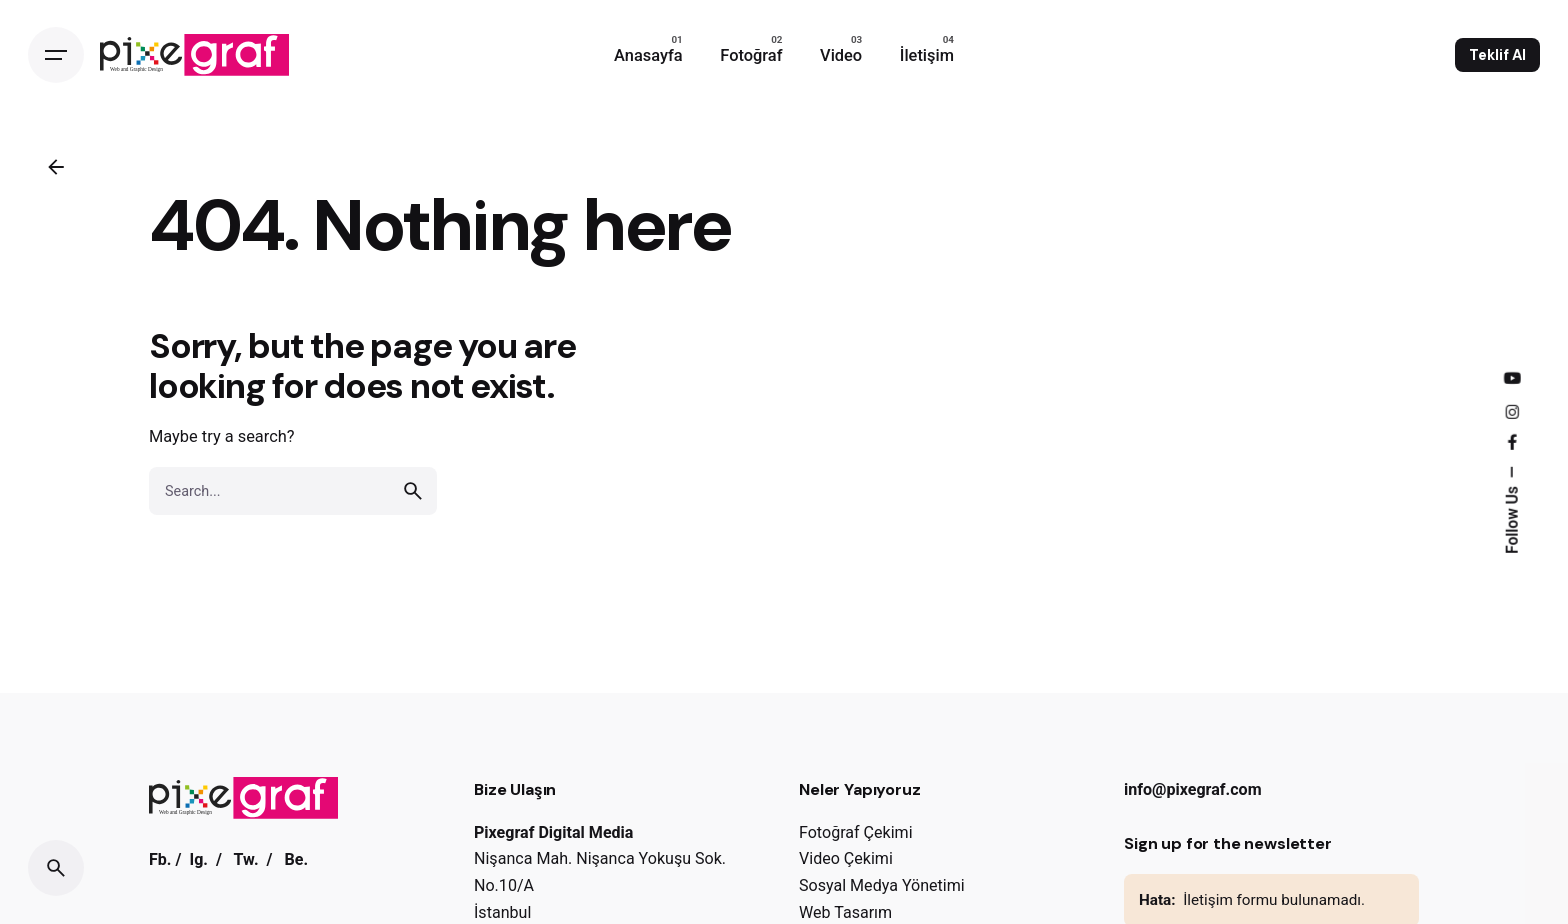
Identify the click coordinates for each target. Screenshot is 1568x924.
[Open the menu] (56, 55)
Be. (296, 859)
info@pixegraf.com (1193, 789)
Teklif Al (1497, 55)
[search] (413, 491)
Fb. (160, 859)
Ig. (198, 859)
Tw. (246, 859)
